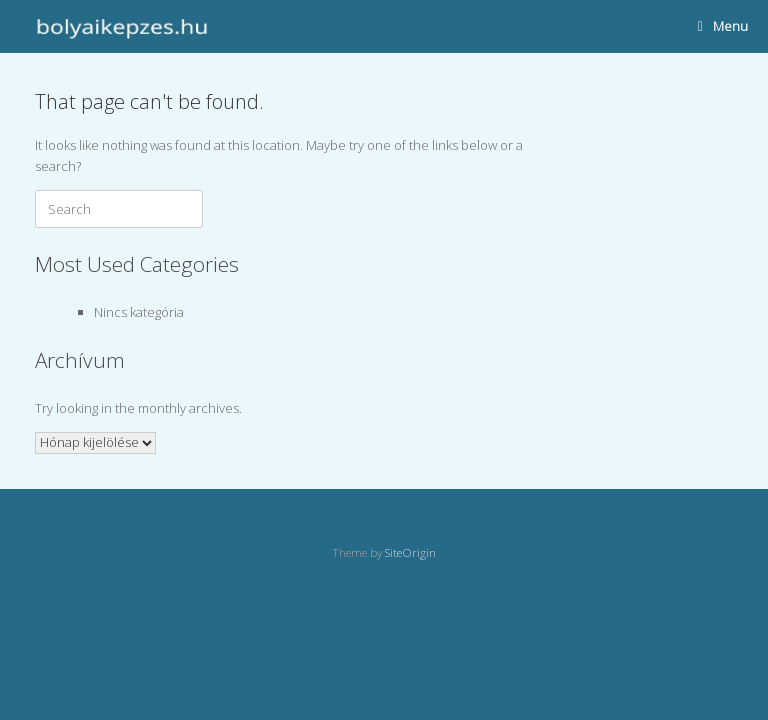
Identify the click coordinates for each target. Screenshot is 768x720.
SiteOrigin (410, 552)
